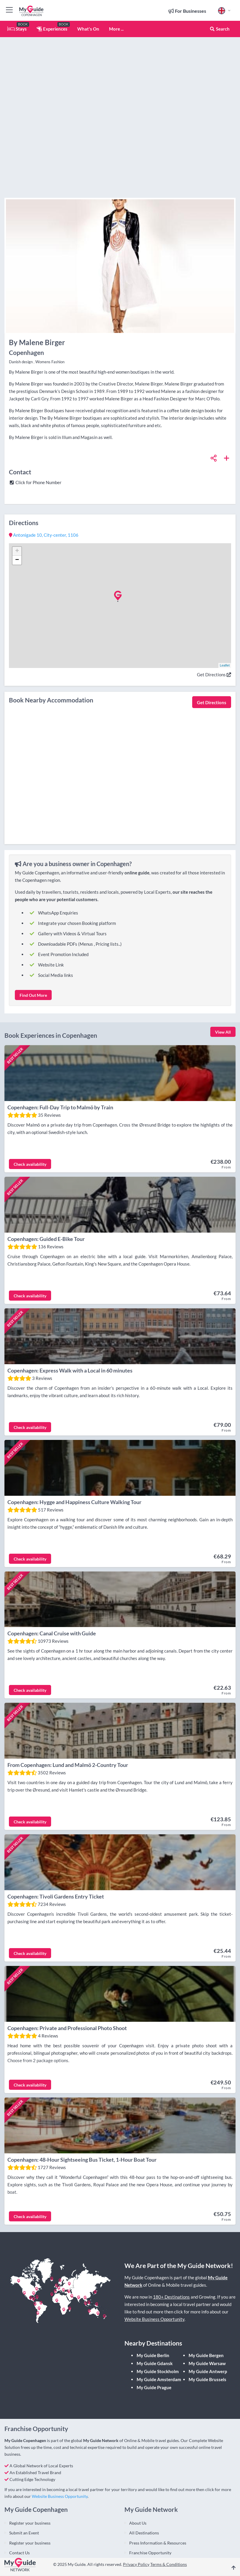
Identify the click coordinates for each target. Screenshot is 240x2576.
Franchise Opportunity (150, 2498)
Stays (17, 28)
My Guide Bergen (206, 2300)
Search (219, 28)
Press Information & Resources (157, 2488)
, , (43, 535)
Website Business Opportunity (154, 2264)
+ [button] (17, 551)
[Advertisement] (120, 124)
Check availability (30, 1158)
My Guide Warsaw (207, 2308)
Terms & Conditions (168, 2509)
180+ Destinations (171, 2242)
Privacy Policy (136, 2509)
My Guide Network (101, 2385)
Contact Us (19, 2498)
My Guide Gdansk (155, 2308)
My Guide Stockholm (158, 2316)
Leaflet (225, 665)
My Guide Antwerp (208, 2316)
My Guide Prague (154, 2332)
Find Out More (33, 995)
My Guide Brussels (207, 2324)
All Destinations (144, 2478)
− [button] (17, 560)
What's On (88, 28)
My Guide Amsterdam (159, 2324)
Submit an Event (24, 2478)
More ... (116, 28)
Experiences (52, 28)
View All (223, 1031)
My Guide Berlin (153, 2300)
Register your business (29, 2468)
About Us (137, 2468)
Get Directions (214, 674)
